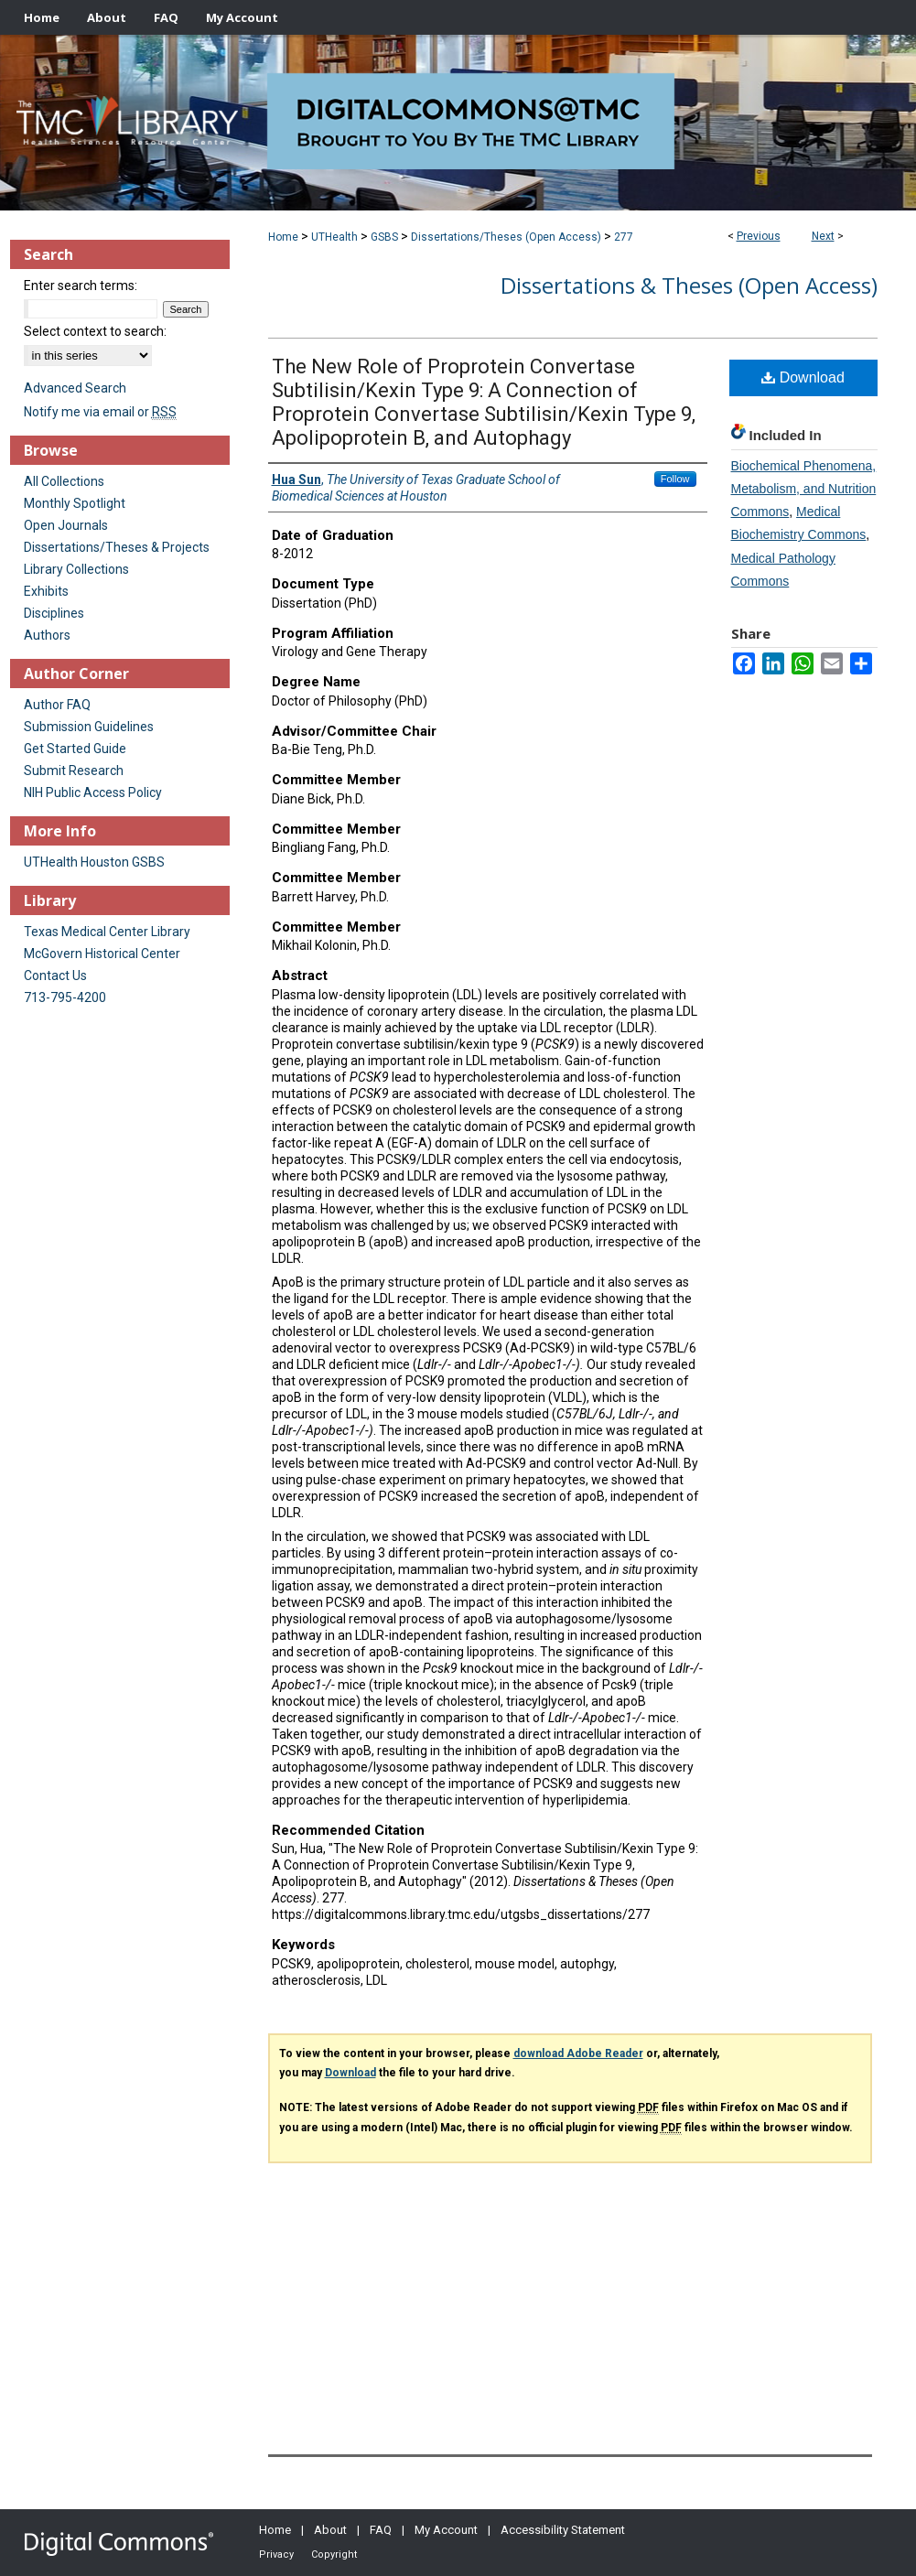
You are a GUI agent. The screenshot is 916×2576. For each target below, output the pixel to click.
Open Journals (66, 525)
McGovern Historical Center (102, 953)
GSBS (384, 237)
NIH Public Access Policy (93, 792)
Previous (759, 236)
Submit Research (74, 770)
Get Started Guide (75, 748)
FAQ (381, 2530)
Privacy (276, 2554)
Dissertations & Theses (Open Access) (689, 285)
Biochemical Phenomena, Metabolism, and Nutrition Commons (804, 488)
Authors (47, 635)
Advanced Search (75, 388)
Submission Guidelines (89, 726)
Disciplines (54, 613)
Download (803, 377)
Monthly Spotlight (74, 503)
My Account (446, 2530)
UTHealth (334, 237)
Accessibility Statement (563, 2530)
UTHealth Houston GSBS (94, 862)
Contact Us (55, 975)
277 (623, 237)
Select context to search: (95, 331)
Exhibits (46, 591)
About (330, 2530)
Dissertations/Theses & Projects (117, 547)
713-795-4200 (65, 997)
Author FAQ (57, 704)
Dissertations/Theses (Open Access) (506, 237)
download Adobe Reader (578, 2053)
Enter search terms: (80, 285)
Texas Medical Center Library (107, 931)
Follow (675, 478)
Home (283, 237)
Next (823, 236)
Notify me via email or (100, 411)
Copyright (334, 2554)
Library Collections (76, 569)
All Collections (64, 481)
